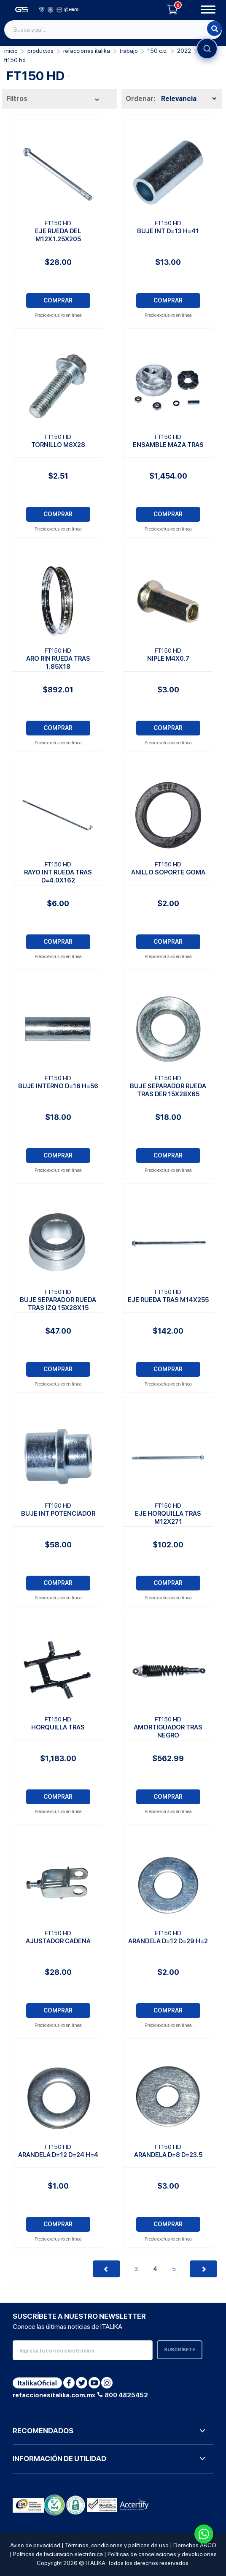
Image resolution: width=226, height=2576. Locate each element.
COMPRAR (58, 300)
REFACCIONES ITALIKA (86, 50)
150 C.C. (157, 50)
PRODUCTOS (40, 50)
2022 (184, 50)
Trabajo (129, 50)
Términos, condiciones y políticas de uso (117, 2545)
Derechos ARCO (194, 2545)
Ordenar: (140, 99)
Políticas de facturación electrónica (58, 2554)
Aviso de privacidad (35, 2545)
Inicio (11, 50)
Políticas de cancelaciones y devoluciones (162, 2554)
